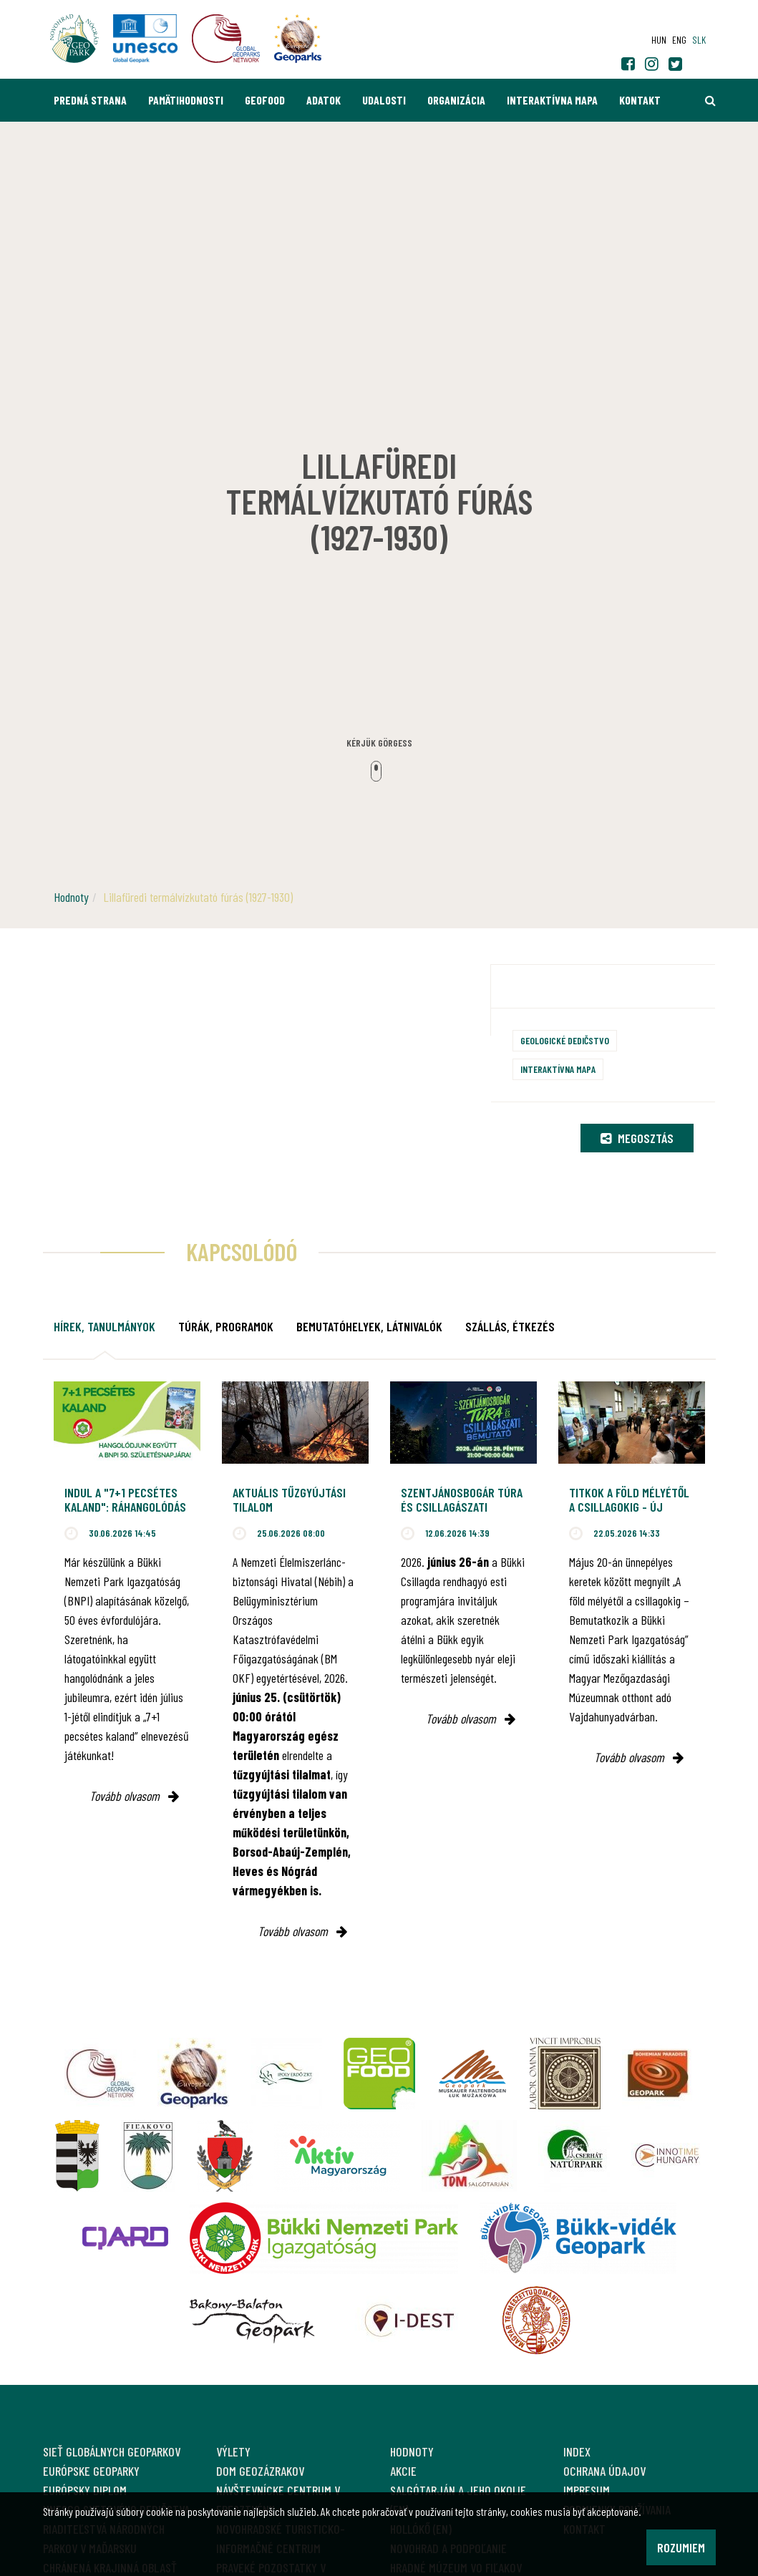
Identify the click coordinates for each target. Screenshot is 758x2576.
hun (658, 40)
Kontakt (640, 100)
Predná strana (90, 100)
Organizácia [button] (456, 100)
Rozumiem (681, 2547)
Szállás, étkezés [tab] (510, 1326)
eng (679, 40)
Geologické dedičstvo (564, 1040)
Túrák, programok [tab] (225, 1326)
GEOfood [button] (265, 100)
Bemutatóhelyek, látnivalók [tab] (369, 1326)
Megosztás (637, 1138)
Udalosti (384, 100)
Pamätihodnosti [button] (185, 100)
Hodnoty (71, 897)
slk (699, 40)
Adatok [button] (323, 100)
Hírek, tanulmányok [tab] (104, 1326)
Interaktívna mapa (552, 100)
